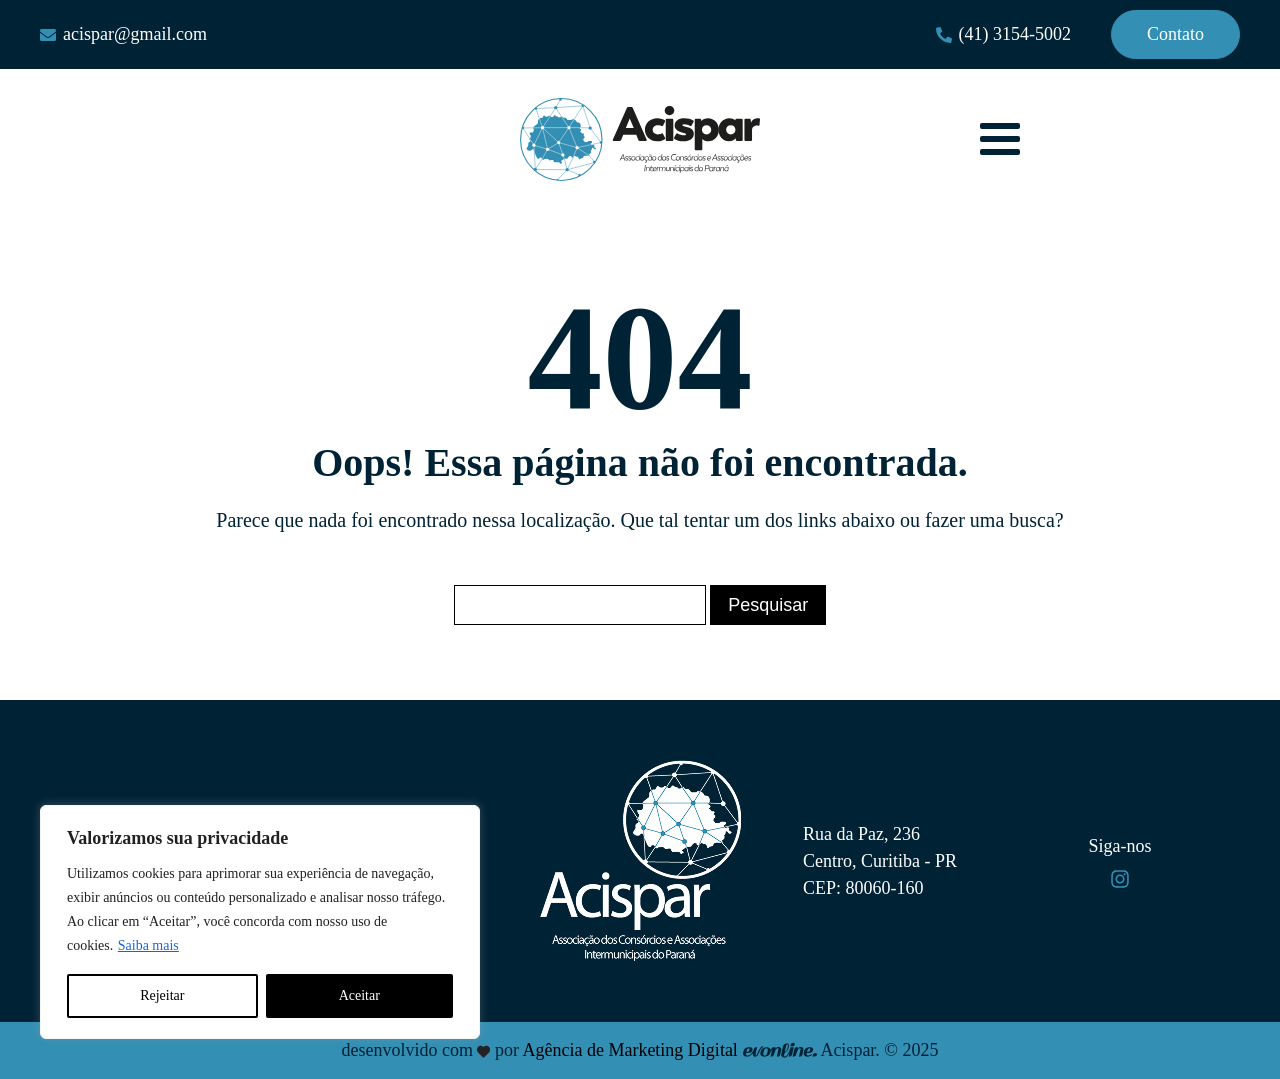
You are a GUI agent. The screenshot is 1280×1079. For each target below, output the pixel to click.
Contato (1175, 34)
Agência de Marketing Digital (629, 1050)
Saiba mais (148, 945)
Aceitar (359, 995)
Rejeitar (162, 995)
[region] (260, 922)
